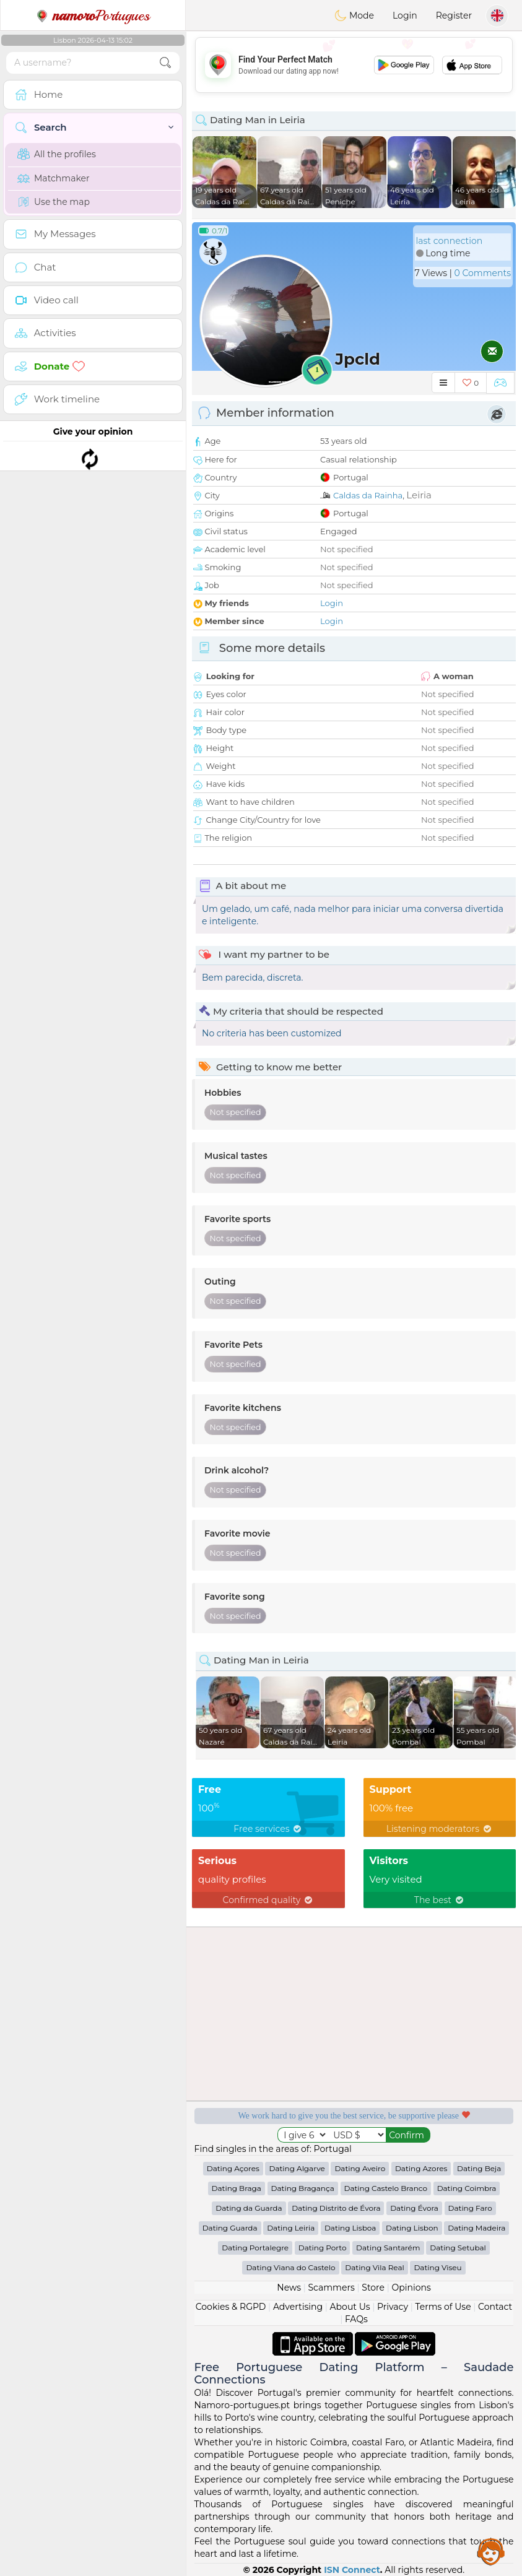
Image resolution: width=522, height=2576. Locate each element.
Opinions (410, 2287)
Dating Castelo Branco (385, 2188)
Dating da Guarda (248, 2208)
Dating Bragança (302, 2188)
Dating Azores (421, 2168)
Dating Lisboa (350, 2227)
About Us (350, 2306)
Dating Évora (414, 2208)
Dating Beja (479, 2168)
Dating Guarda (230, 2227)
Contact (495, 2306)
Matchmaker (53, 178)
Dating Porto (322, 2247)
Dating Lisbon (412, 2227)
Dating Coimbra (467, 2188)
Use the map (53, 202)
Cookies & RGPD (231, 2306)
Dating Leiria (291, 2227)
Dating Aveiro (359, 2168)
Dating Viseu (437, 2267)
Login (405, 15)
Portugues (93, 15)
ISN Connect (352, 2569)
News (289, 2287)
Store (373, 2287)
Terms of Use (443, 2306)
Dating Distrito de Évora (336, 2208)
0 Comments (483, 273)
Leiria (419, 495)
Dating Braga (236, 2188)
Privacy (392, 2306)
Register (454, 15)
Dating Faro (470, 2208)
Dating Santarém (388, 2247)
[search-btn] (165, 63)
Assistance (491, 2551)
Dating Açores (233, 2168)
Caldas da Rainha (367, 495)
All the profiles (56, 154)
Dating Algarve (296, 2168)
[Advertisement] (354, 65)
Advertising (298, 2306)
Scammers (331, 2287)
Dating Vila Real (374, 2267)
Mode (354, 15)
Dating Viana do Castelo (290, 2267)
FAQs (356, 2319)
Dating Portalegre (255, 2247)
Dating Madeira (476, 2227)
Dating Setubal (458, 2247)
